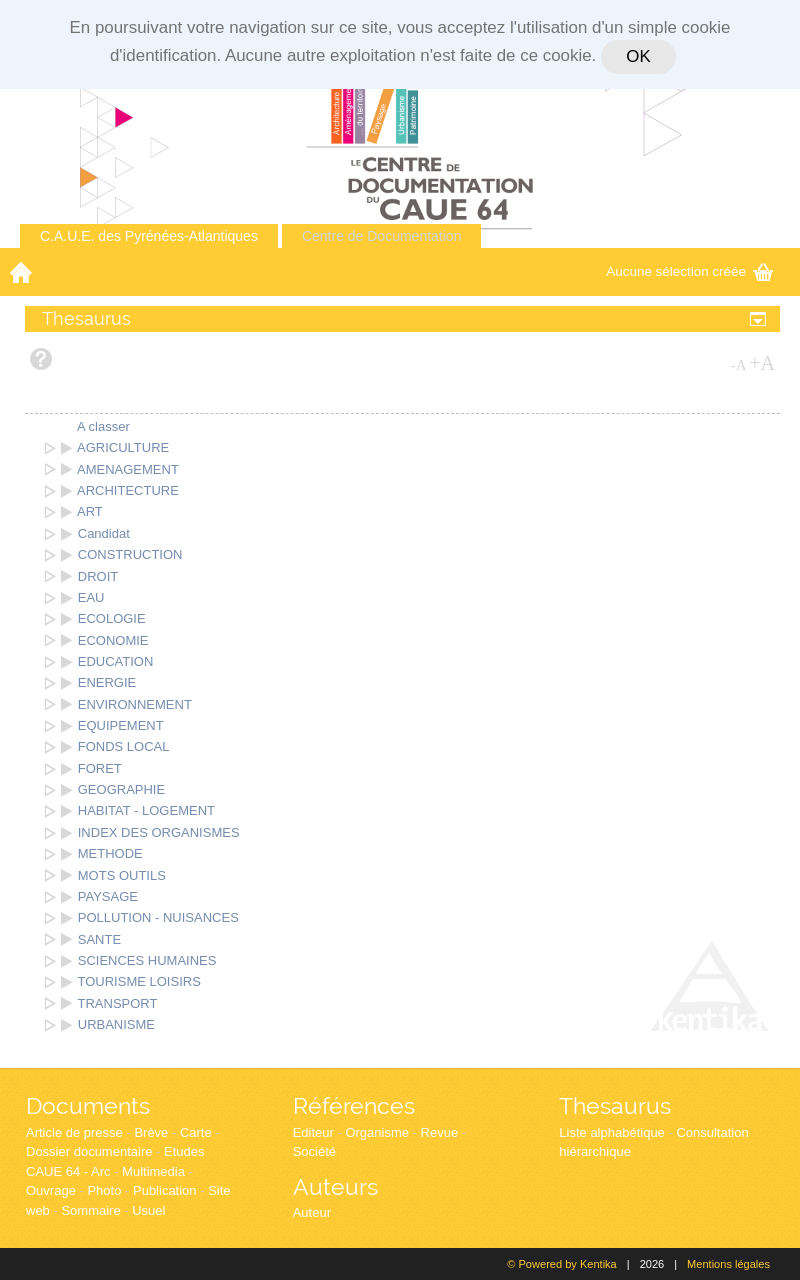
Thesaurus (615, 1105)
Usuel (148, 1210)
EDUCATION (116, 661)
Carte (196, 1132)
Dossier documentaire (89, 1151)
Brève (151, 1132)
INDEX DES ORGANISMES (159, 832)
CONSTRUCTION (130, 554)
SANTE (99, 939)
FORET (100, 768)
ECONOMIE (113, 640)
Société (314, 1151)
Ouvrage (51, 1190)
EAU (91, 597)
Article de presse (74, 1132)
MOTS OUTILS (122, 875)
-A (739, 365)
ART (90, 511)
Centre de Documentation (382, 236)
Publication (165, 1190)
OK (638, 56)
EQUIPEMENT (121, 725)
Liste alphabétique (612, 1132)
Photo (104, 1190)
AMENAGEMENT (128, 469)
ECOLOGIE (112, 618)
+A (762, 363)
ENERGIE (107, 682)
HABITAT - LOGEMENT (146, 810)
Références (354, 1105)
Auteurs (335, 1186)
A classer (103, 426)
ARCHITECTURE (128, 490)
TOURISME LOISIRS (139, 981)
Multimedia (153, 1171)
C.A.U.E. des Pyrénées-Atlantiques (149, 236)
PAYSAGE (108, 896)
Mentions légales (728, 1264)
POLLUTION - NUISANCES (158, 917)
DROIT (98, 576)
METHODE (110, 853)
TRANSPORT (118, 1003)
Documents (88, 1105)
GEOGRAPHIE (121, 789)
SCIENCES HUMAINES (147, 960)
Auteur (312, 1212)
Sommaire (90, 1210)
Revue (440, 1132)
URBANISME (116, 1024)
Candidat (104, 533)
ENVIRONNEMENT (135, 704)
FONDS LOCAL (124, 746)
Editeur (313, 1132)
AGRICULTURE (123, 447)
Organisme (377, 1132)
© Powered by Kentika (561, 1264)
